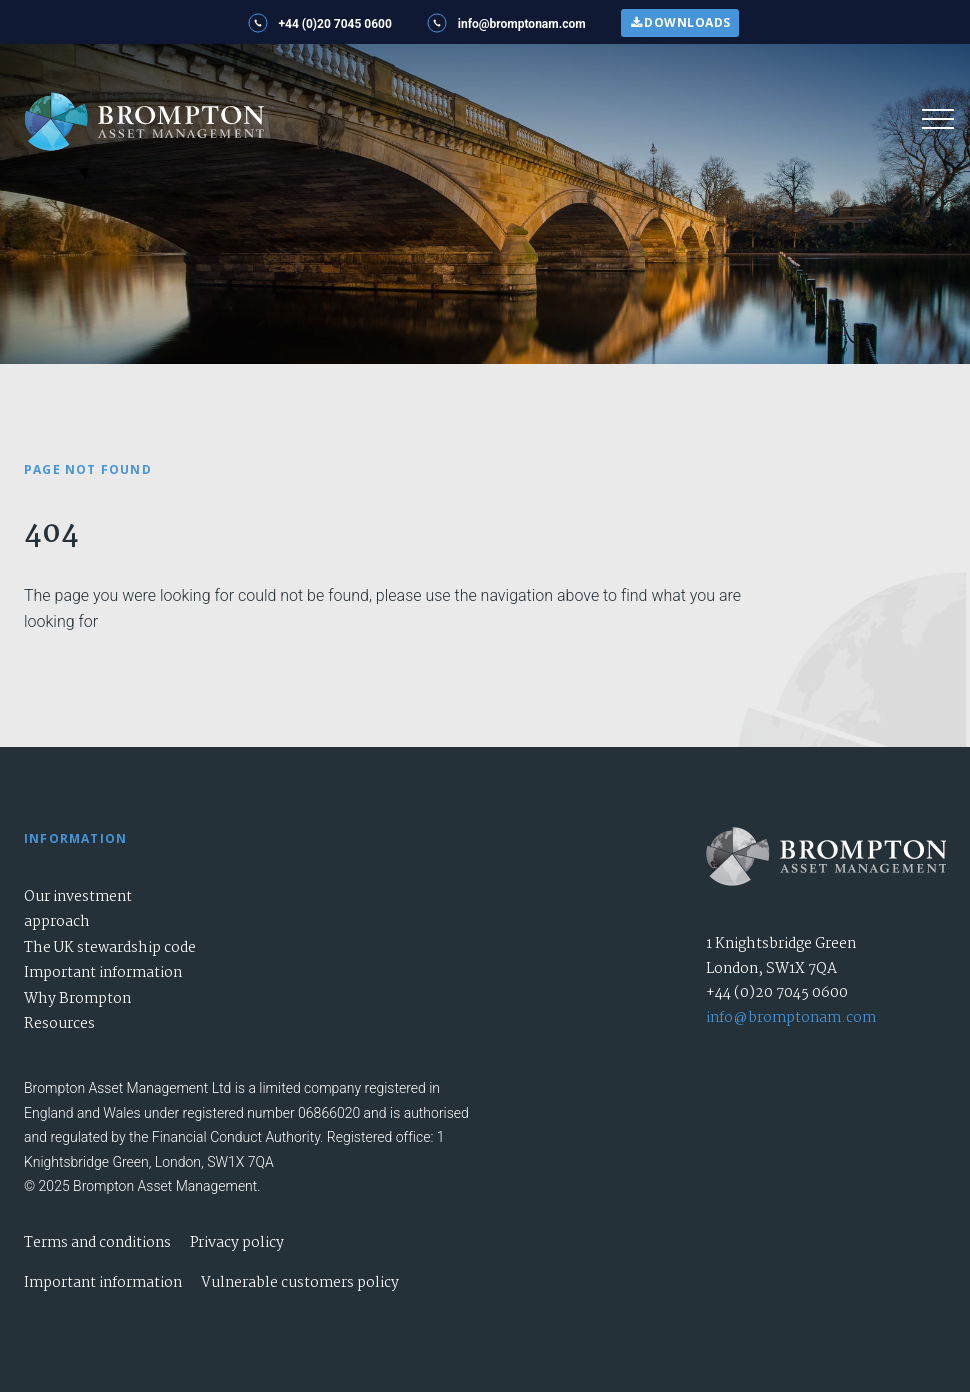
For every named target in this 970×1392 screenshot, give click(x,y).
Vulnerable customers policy (300, 1283)
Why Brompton (77, 999)
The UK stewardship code (110, 948)
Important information (103, 973)
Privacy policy (237, 1243)
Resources (59, 1024)
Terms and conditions (97, 1243)
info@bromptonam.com (791, 1018)
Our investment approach (78, 910)
